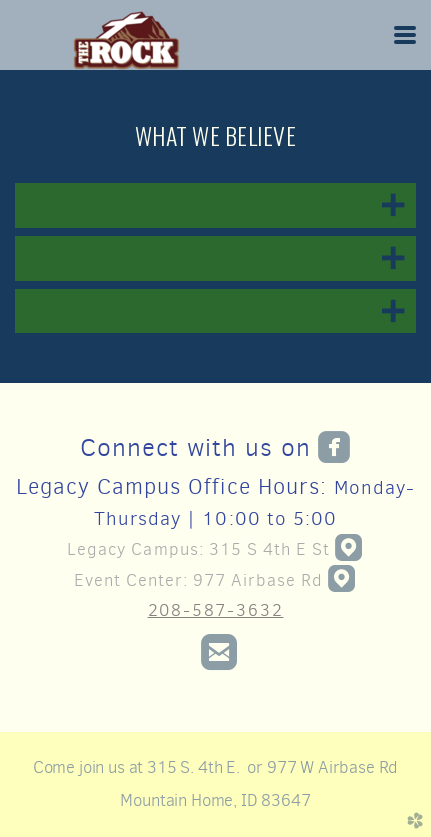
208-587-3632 (216, 610)
